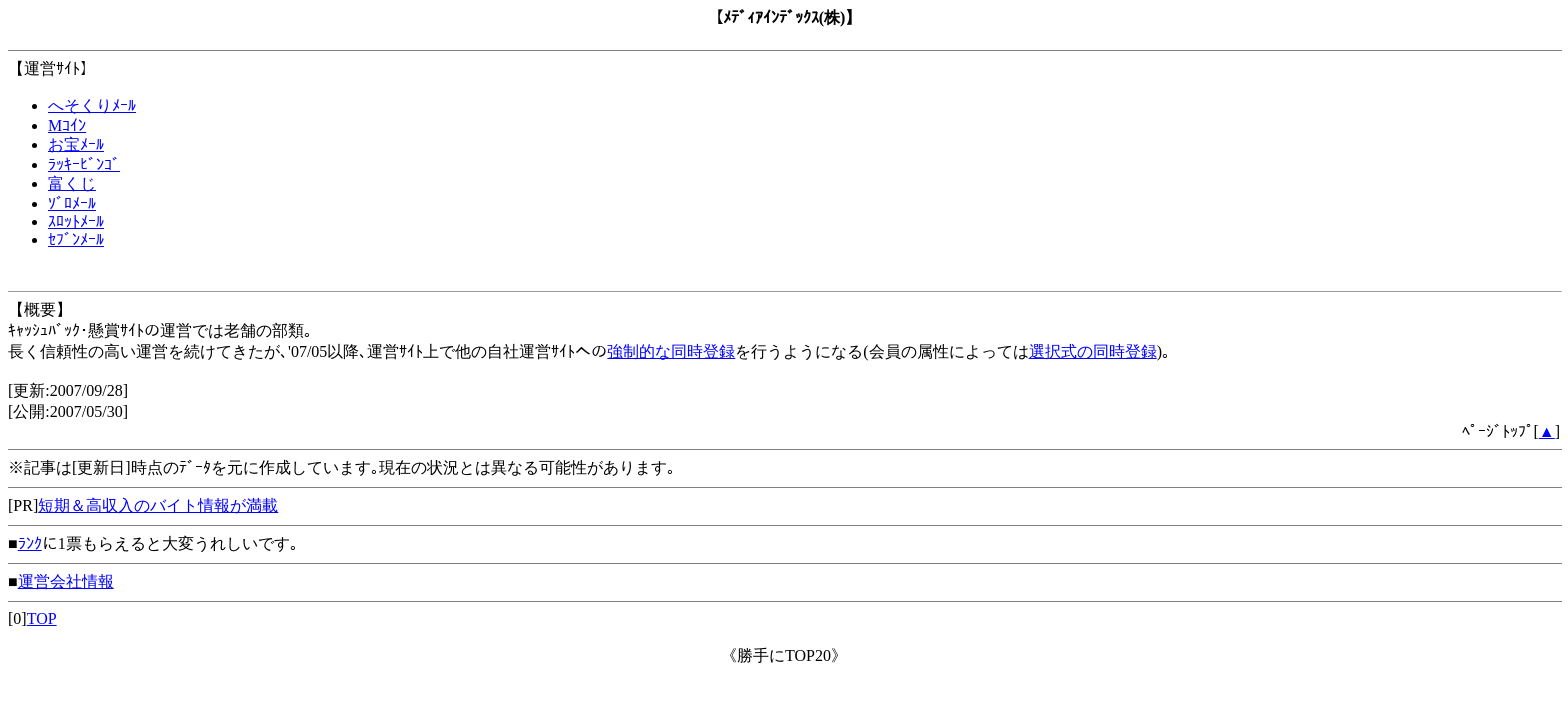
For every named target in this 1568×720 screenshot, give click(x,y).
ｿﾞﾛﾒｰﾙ (72, 203)
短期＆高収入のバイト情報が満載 (158, 505)
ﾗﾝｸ (30, 543)
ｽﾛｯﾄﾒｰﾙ (76, 221)
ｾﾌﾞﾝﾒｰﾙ (76, 239)
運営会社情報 (66, 581)
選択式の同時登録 (1093, 351)
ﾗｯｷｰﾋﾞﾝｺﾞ (84, 164)
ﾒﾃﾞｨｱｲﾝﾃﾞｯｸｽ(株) (784, 17)
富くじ (72, 183)
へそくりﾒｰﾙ (92, 105)
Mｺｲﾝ (67, 125)
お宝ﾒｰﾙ (76, 144)
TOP (42, 618)
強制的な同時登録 (671, 351)
